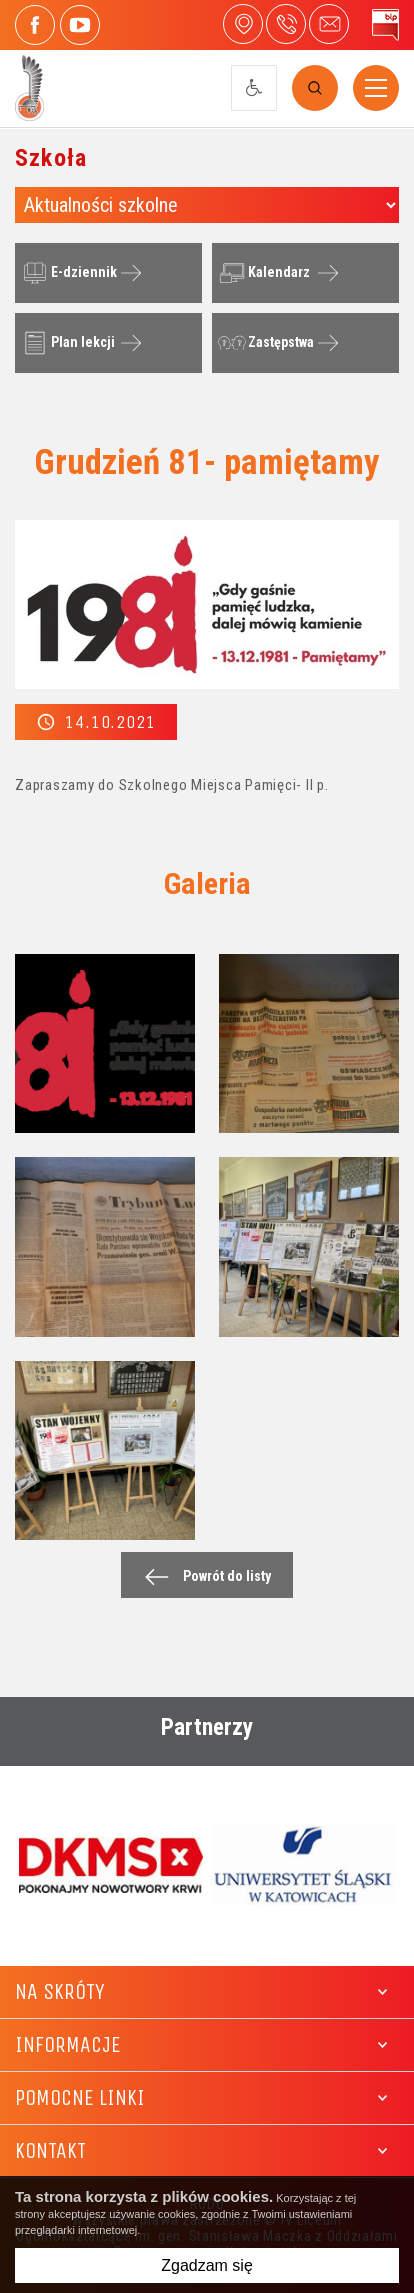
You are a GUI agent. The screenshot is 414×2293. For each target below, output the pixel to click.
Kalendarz (262, 273)
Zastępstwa (264, 343)
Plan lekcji (66, 343)
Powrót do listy (202, 1576)
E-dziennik (67, 273)
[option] (111, 1864)
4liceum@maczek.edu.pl (329, 24)
